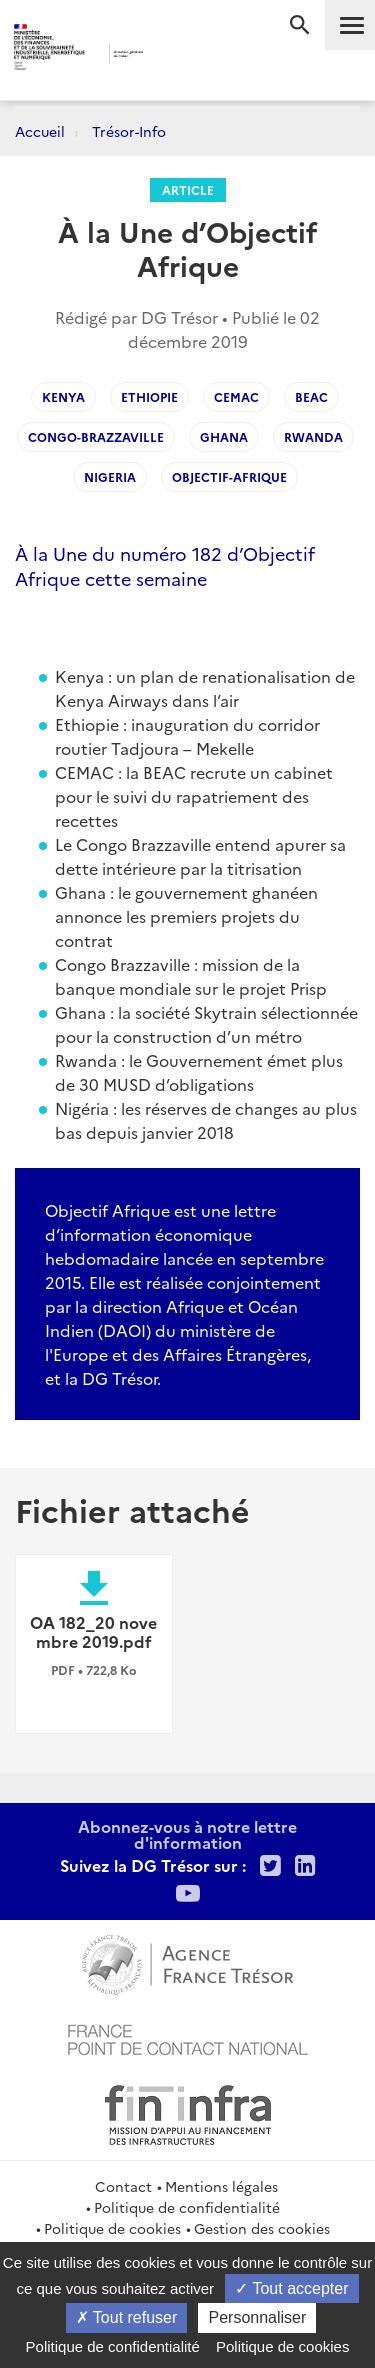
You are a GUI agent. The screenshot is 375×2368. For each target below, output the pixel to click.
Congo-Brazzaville (96, 436)
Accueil (40, 131)
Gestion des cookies (262, 2228)
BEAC (311, 396)
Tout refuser (127, 2317)
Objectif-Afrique (229, 476)
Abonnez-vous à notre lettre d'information (187, 1834)
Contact (123, 2186)
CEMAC (236, 396)
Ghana (224, 436)
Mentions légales (221, 2186)
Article (188, 189)
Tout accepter (291, 2288)
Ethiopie (149, 396)
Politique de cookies (112, 2228)
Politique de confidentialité (187, 2207)
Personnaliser (257, 2317)
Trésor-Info (129, 131)
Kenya (63, 396)
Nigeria (110, 476)
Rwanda (313, 436)
